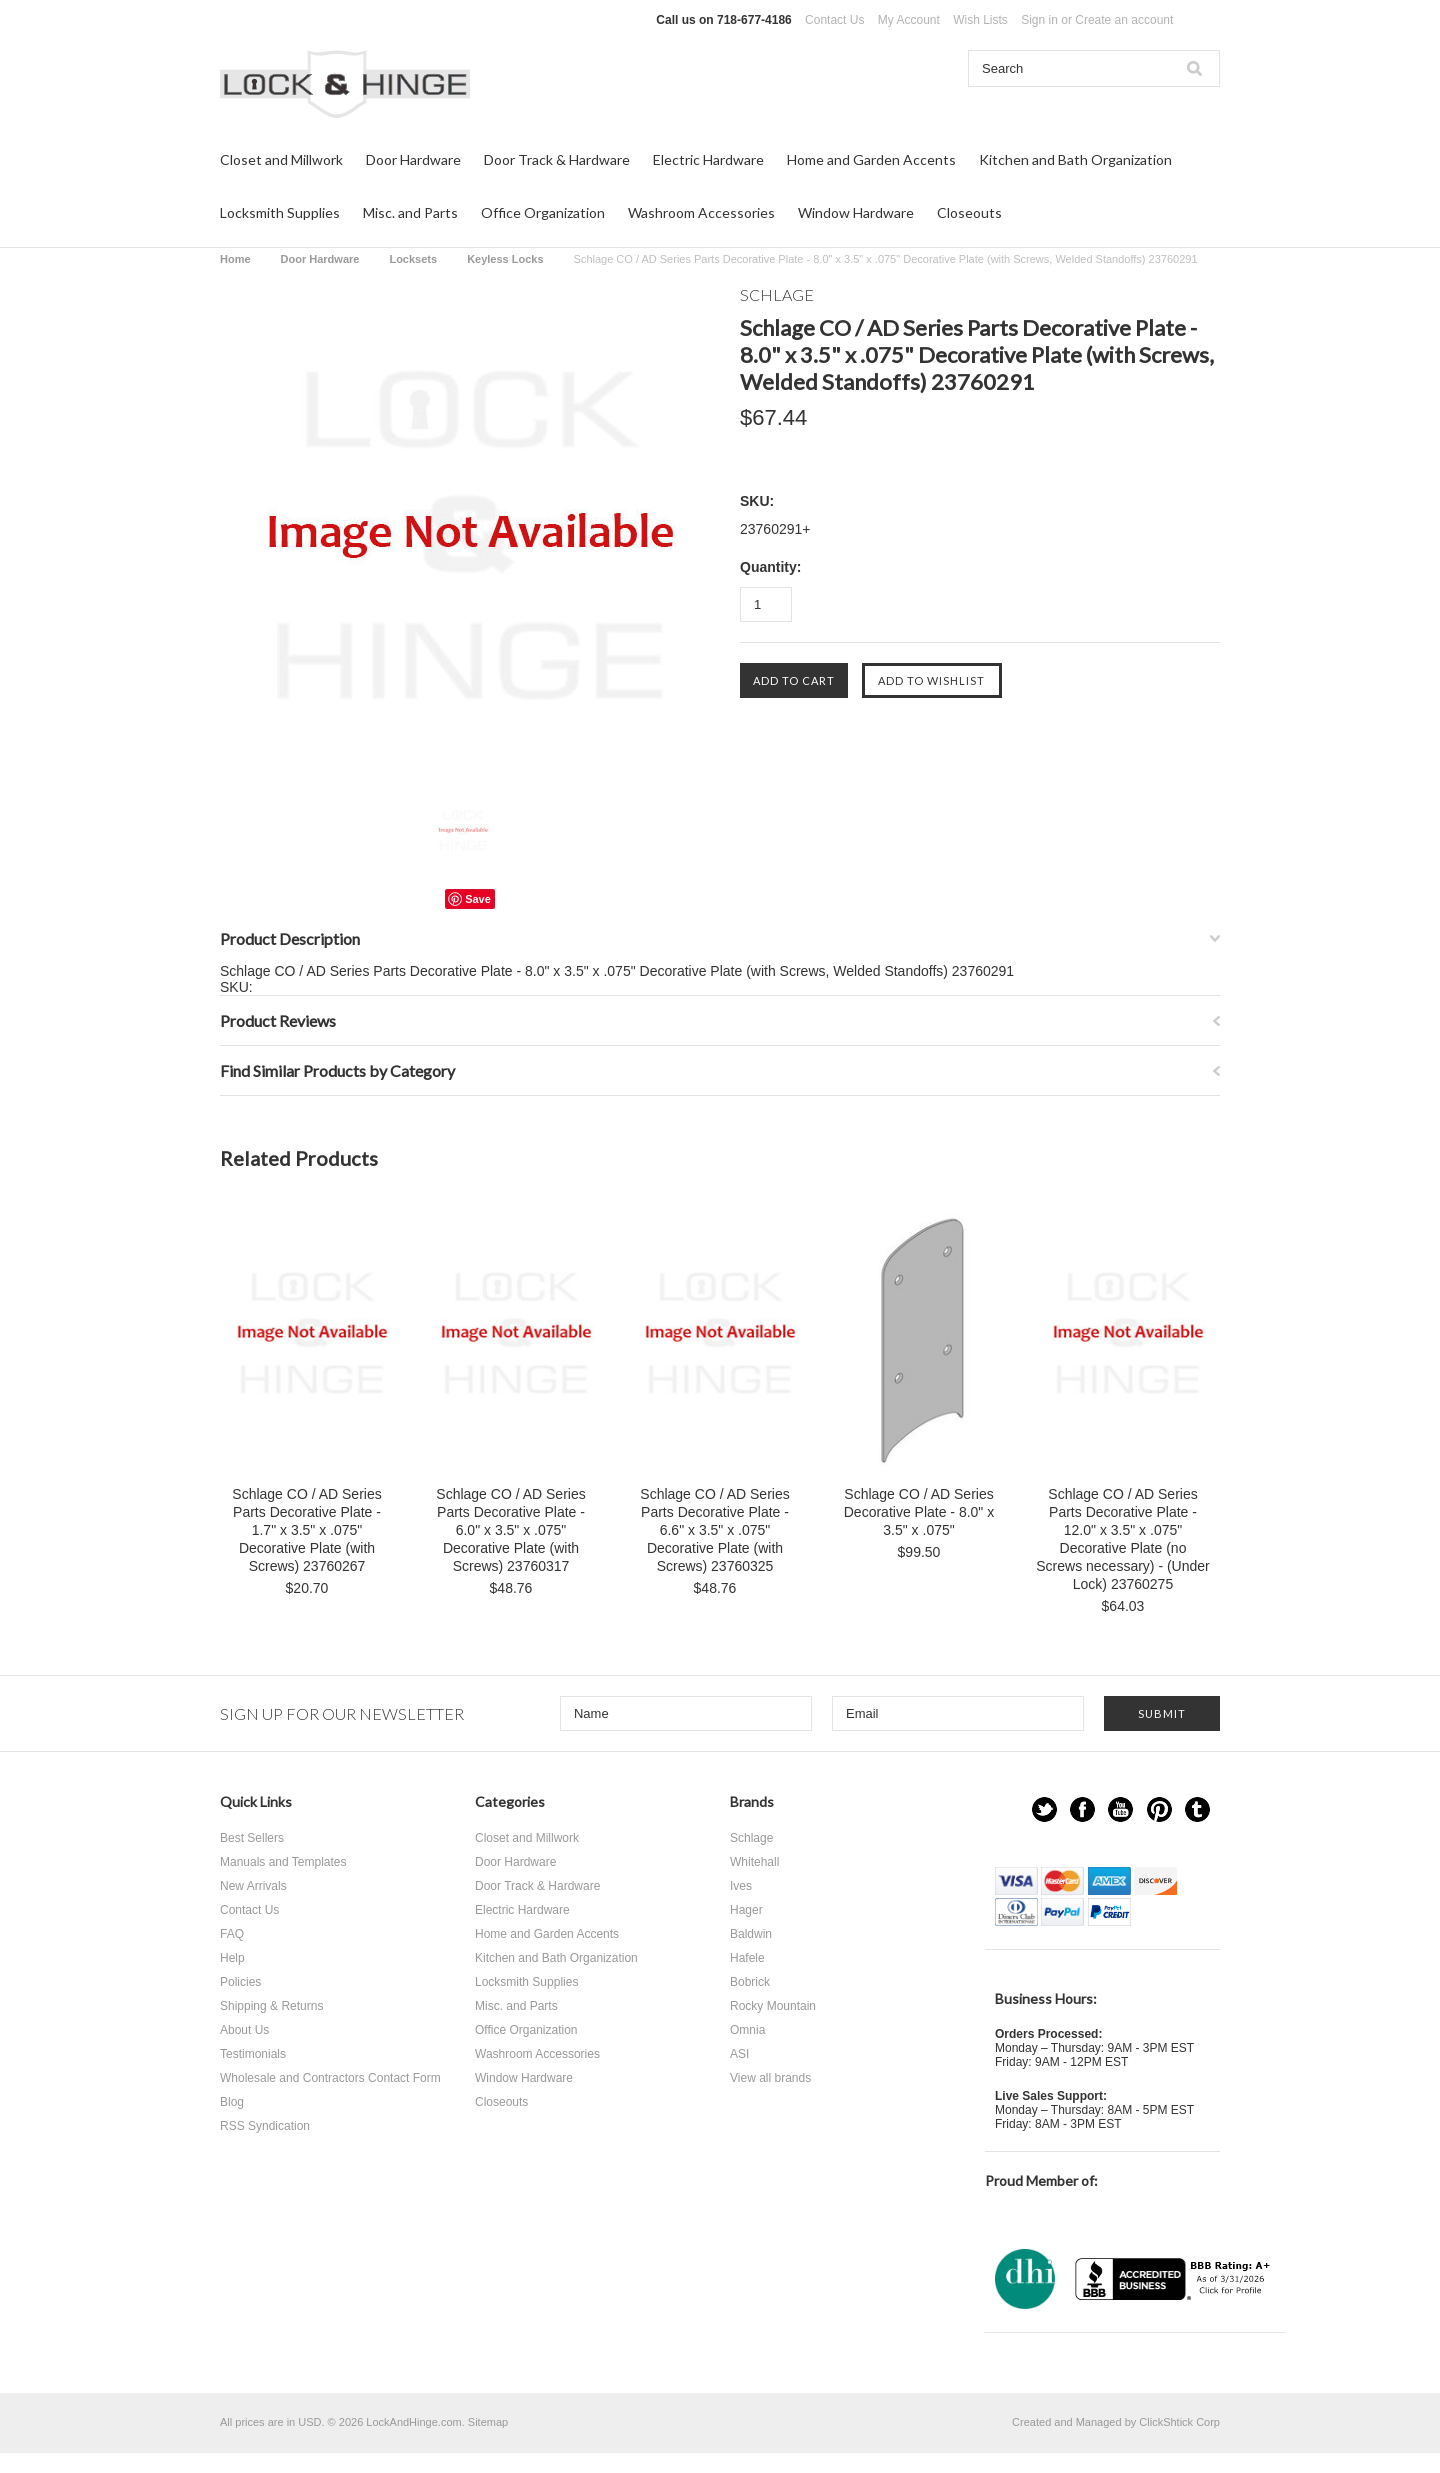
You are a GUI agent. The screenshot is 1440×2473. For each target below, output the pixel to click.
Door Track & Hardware (557, 159)
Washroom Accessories (701, 212)
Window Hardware (856, 212)
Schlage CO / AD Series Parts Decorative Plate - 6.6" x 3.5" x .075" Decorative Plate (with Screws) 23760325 (714, 1530)
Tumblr (1197, 1809)
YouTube (1120, 1809)
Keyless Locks (505, 259)
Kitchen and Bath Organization (1075, 159)
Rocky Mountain (773, 2006)
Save (478, 899)
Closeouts (969, 212)
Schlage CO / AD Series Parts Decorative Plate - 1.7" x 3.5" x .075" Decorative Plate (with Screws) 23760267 (306, 1530)
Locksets (413, 259)
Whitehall (754, 1862)
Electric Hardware (708, 159)
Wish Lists (980, 20)
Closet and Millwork (281, 159)
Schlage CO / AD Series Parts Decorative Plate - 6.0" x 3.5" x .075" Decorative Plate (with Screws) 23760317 (510, 1530)
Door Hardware (413, 159)
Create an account (1124, 20)
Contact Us (834, 20)
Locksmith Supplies (280, 212)
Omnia (747, 2030)
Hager (746, 1910)
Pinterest (1159, 1809)
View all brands (770, 2078)
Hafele (747, 1958)
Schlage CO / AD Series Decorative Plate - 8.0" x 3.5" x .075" (919, 1512)
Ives (741, 1886)
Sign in (1039, 20)
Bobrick (750, 1982)
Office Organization (543, 212)
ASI (739, 2054)
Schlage (751, 1838)
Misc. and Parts (410, 212)
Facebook (1082, 1809)
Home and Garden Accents (871, 159)
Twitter (1044, 1809)
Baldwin (751, 1934)
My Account (909, 20)
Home (235, 259)
